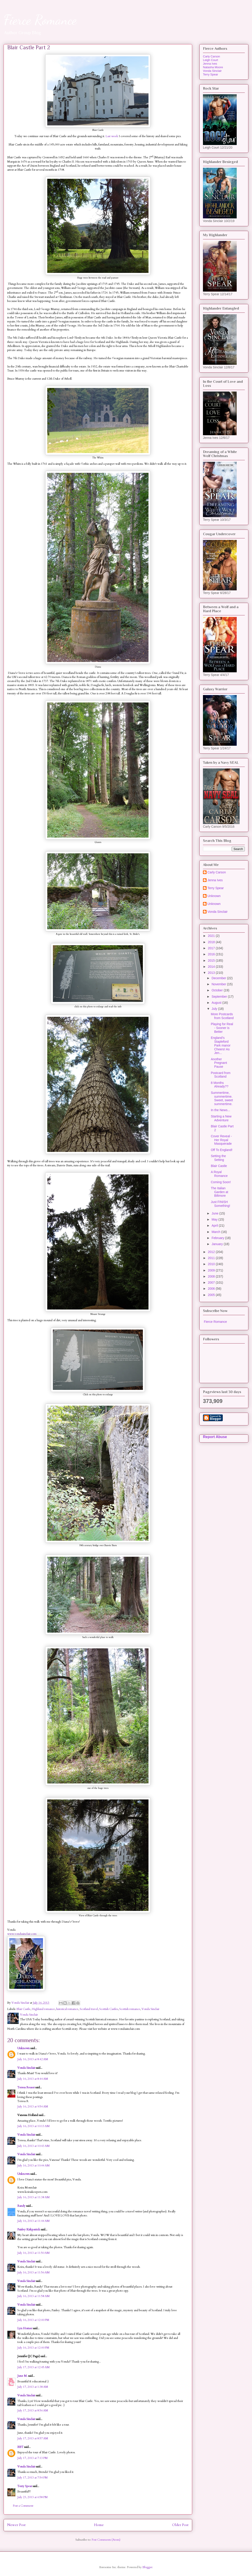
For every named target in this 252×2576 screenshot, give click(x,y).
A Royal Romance (219, 1174)
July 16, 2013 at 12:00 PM (33, 2320)
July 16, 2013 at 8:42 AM (32, 2059)
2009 (212, 1270)
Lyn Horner (24, 2328)
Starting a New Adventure (221, 1118)
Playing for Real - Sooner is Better (222, 1027)
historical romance (67, 2009)
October (218, 990)
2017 (212, 948)
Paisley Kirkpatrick (28, 2229)
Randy (21, 2206)
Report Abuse (215, 1437)
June (215, 1213)
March (216, 1232)
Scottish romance (129, 2009)
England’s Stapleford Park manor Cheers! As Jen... (220, 1045)
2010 (212, 1264)
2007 (212, 1282)
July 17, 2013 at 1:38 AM (32, 2387)
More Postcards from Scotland (222, 1016)
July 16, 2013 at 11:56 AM (33, 2272)
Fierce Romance (40, 20)
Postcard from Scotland (220, 1074)
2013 (212, 972)
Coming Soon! (221, 1182)
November (219, 984)
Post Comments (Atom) (106, 2540)
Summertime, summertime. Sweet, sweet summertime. (222, 1098)
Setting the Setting (218, 1158)
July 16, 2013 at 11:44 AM (33, 2221)
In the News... (220, 1110)
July (215, 1008)
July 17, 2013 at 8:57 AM (32, 2438)
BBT (20, 2447)
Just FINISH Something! (220, 1204)
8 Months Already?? (219, 1084)
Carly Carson (211, 56)
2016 (212, 954)
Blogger (147, 2567)
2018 (212, 942)
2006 (212, 1288)
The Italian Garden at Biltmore (219, 1192)
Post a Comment (23, 2506)
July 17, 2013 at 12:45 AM (33, 2367)
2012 (212, 1252)
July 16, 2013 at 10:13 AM (33, 2126)
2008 (212, 1276)
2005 (212, 1295)
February (218, 1238)
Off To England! (221, 1150)
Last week (112, 136)
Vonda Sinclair (150, 2009)
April (215, 1225)
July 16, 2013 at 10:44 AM (33, 2166)
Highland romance (43, 2009)
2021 (212, 936)
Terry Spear (24, 2486)
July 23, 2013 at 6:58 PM (32, 2497)
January (218, 1244)
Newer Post (16, 2525)
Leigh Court (210, 60)
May (215, 1219)
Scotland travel (89, 2009)
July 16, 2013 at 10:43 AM (33, 2146)
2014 (212, 966)
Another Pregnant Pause (219, 1063)
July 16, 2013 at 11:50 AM (33, 2253)
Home (99, 2525)
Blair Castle (23, 2009)
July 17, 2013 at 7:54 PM (32, 2478)
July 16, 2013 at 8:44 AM (32, 2079)
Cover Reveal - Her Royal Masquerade (221, 1140)
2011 (212, 1258)
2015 (212, 960)
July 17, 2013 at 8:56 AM (32, 2410)
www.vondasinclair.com (21, 1934)
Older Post (180, 2525)
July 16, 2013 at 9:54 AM (32, 2107)
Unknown (23, 2048)
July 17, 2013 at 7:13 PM (32, 2458)
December (219, 978)
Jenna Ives (210, 63)
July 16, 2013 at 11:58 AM (33, 2296)
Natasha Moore (213, 67)
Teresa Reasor (26, 2087)
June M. (22, 2376)
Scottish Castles (108, 2009)
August (217, 1002)
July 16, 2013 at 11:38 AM (33, 2197)
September (220, 996)
